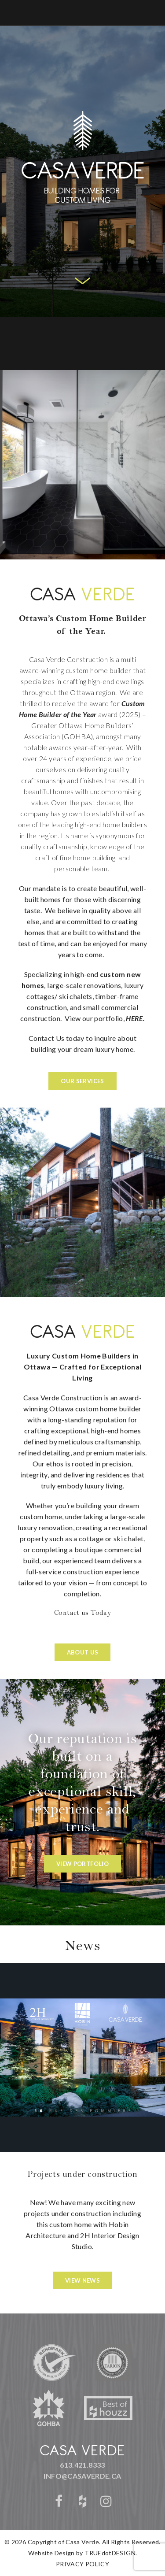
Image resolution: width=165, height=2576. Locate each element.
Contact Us (47, 1038)
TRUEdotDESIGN (110, 2553)
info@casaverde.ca (82, 2476)
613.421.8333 (82, 2465)
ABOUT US (83, 1652)
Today (101, 1613)
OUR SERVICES (82, 1080)
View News (82, 2280)
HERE (134, 1018)
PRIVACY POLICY (82, 2564)
